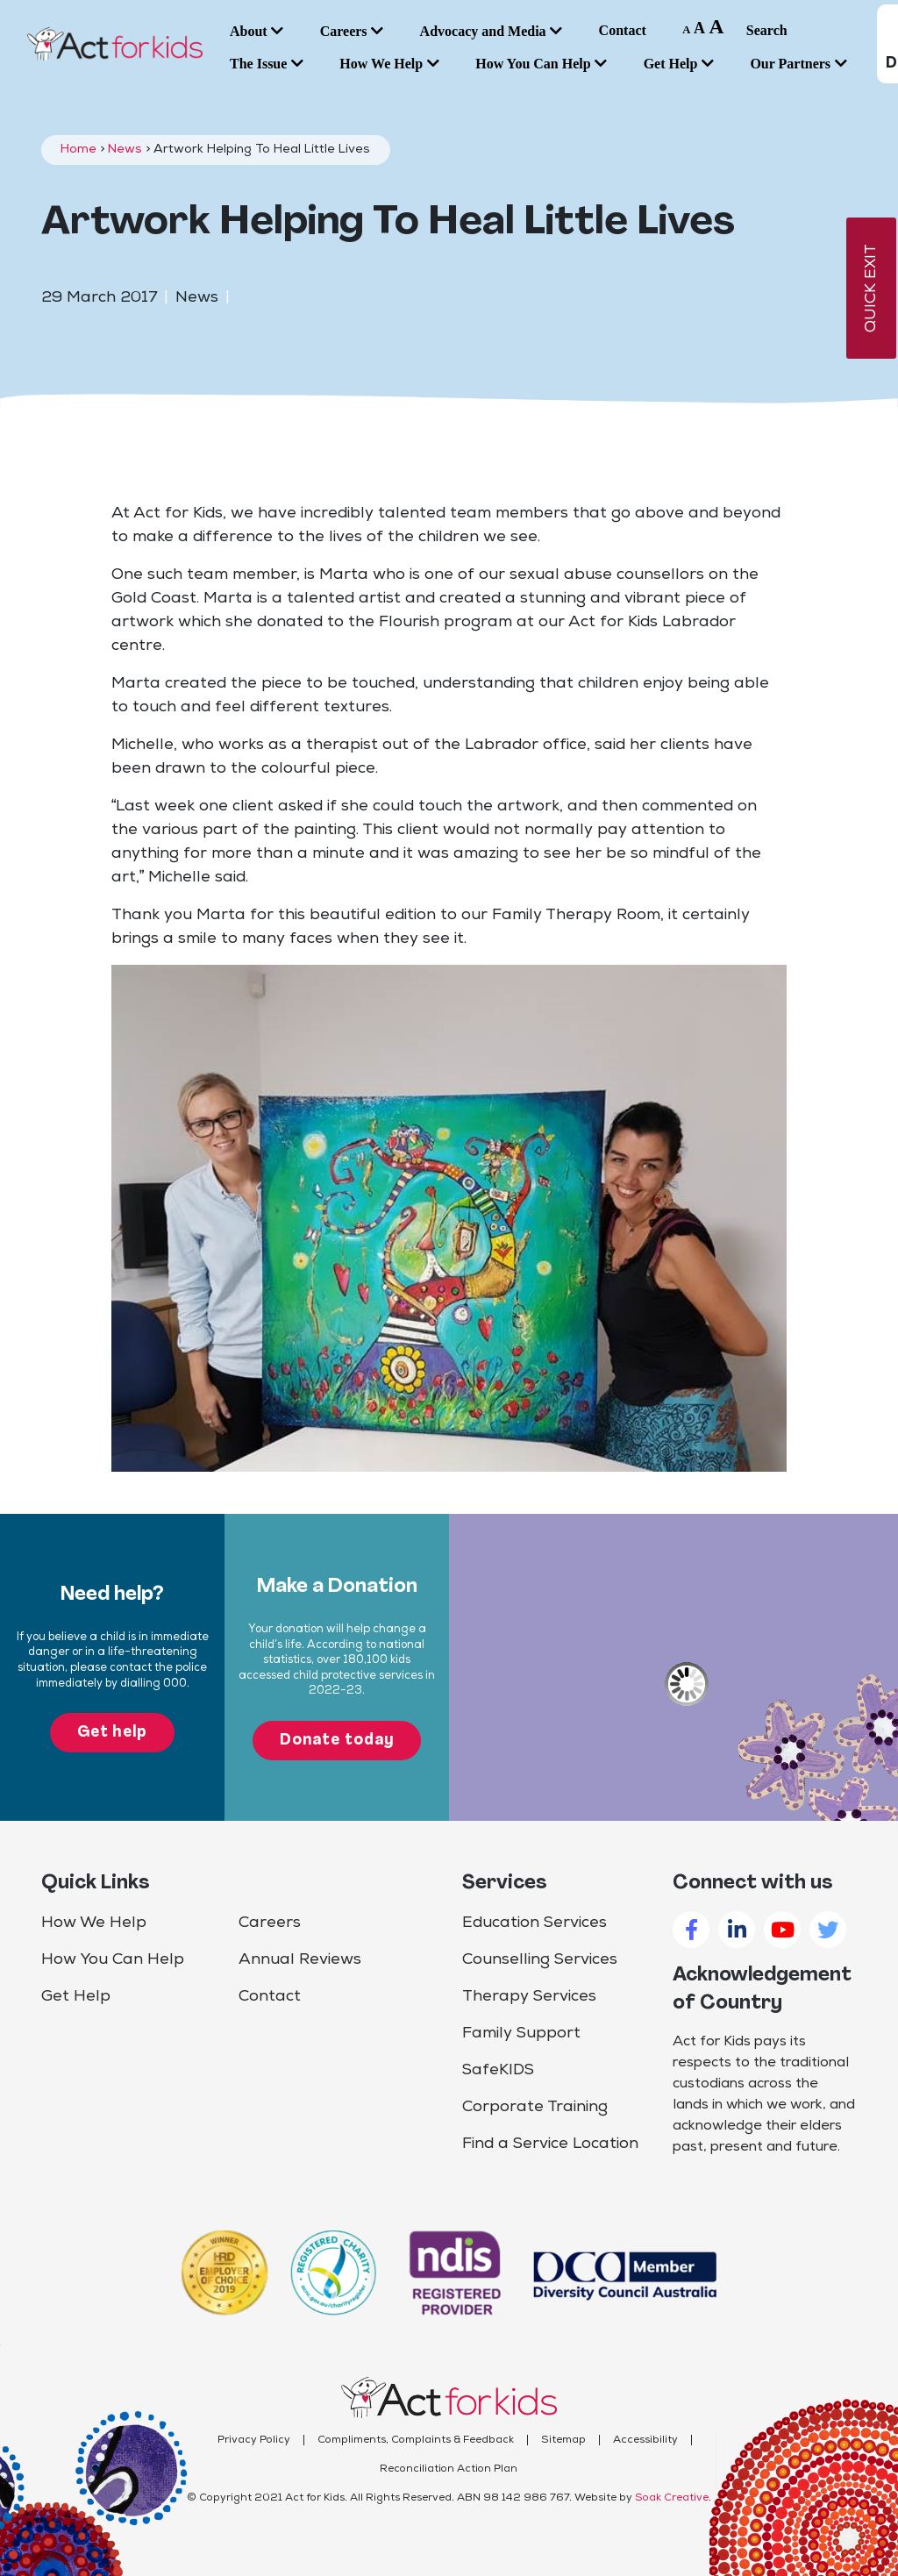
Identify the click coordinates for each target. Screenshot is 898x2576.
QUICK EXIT (871, 288)
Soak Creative (672, 2498)
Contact (270, 1996)
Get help (112, 1732)
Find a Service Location (550, 2144)
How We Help (93, 1923)
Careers (270, 1923)
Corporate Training (535, 2107)
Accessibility (645, 2440)
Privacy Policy (253, 2440)
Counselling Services (539, 1960)
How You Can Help (112, 1960)
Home (78, 149)
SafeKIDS (498, 2070)
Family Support (521, 2033)
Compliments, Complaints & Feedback (415, 2440)
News (125, 149)
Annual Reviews (300, 1960)
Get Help (75, 1996)
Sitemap (563, 2440)
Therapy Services (529, 1996)
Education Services (534, 1923)
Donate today (337, 1740)
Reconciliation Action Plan (448, 2469)
